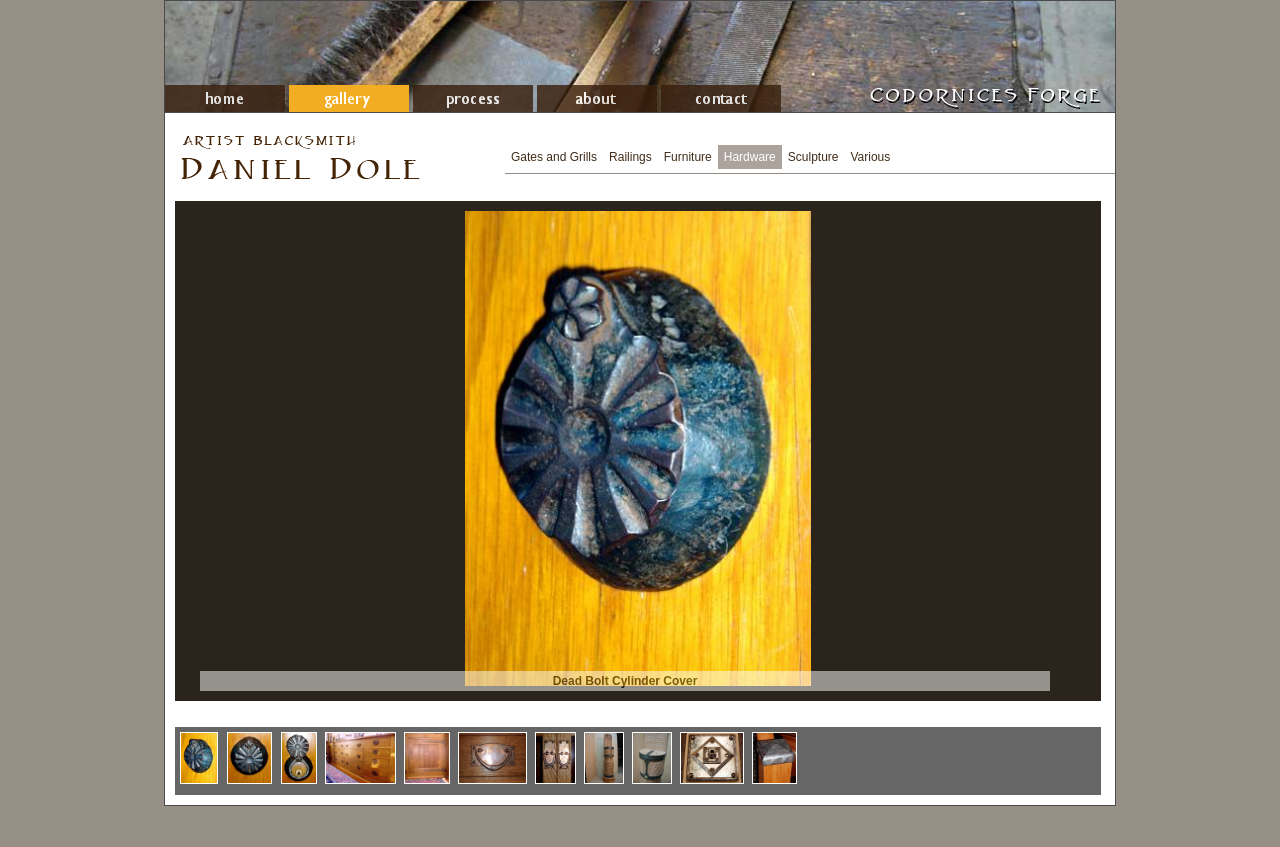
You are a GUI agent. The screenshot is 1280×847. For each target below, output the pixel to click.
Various (871, 157)
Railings (630, 157)
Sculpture (813, 157)
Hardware (750, 157)
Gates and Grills (554, 157)
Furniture (688, 157)
